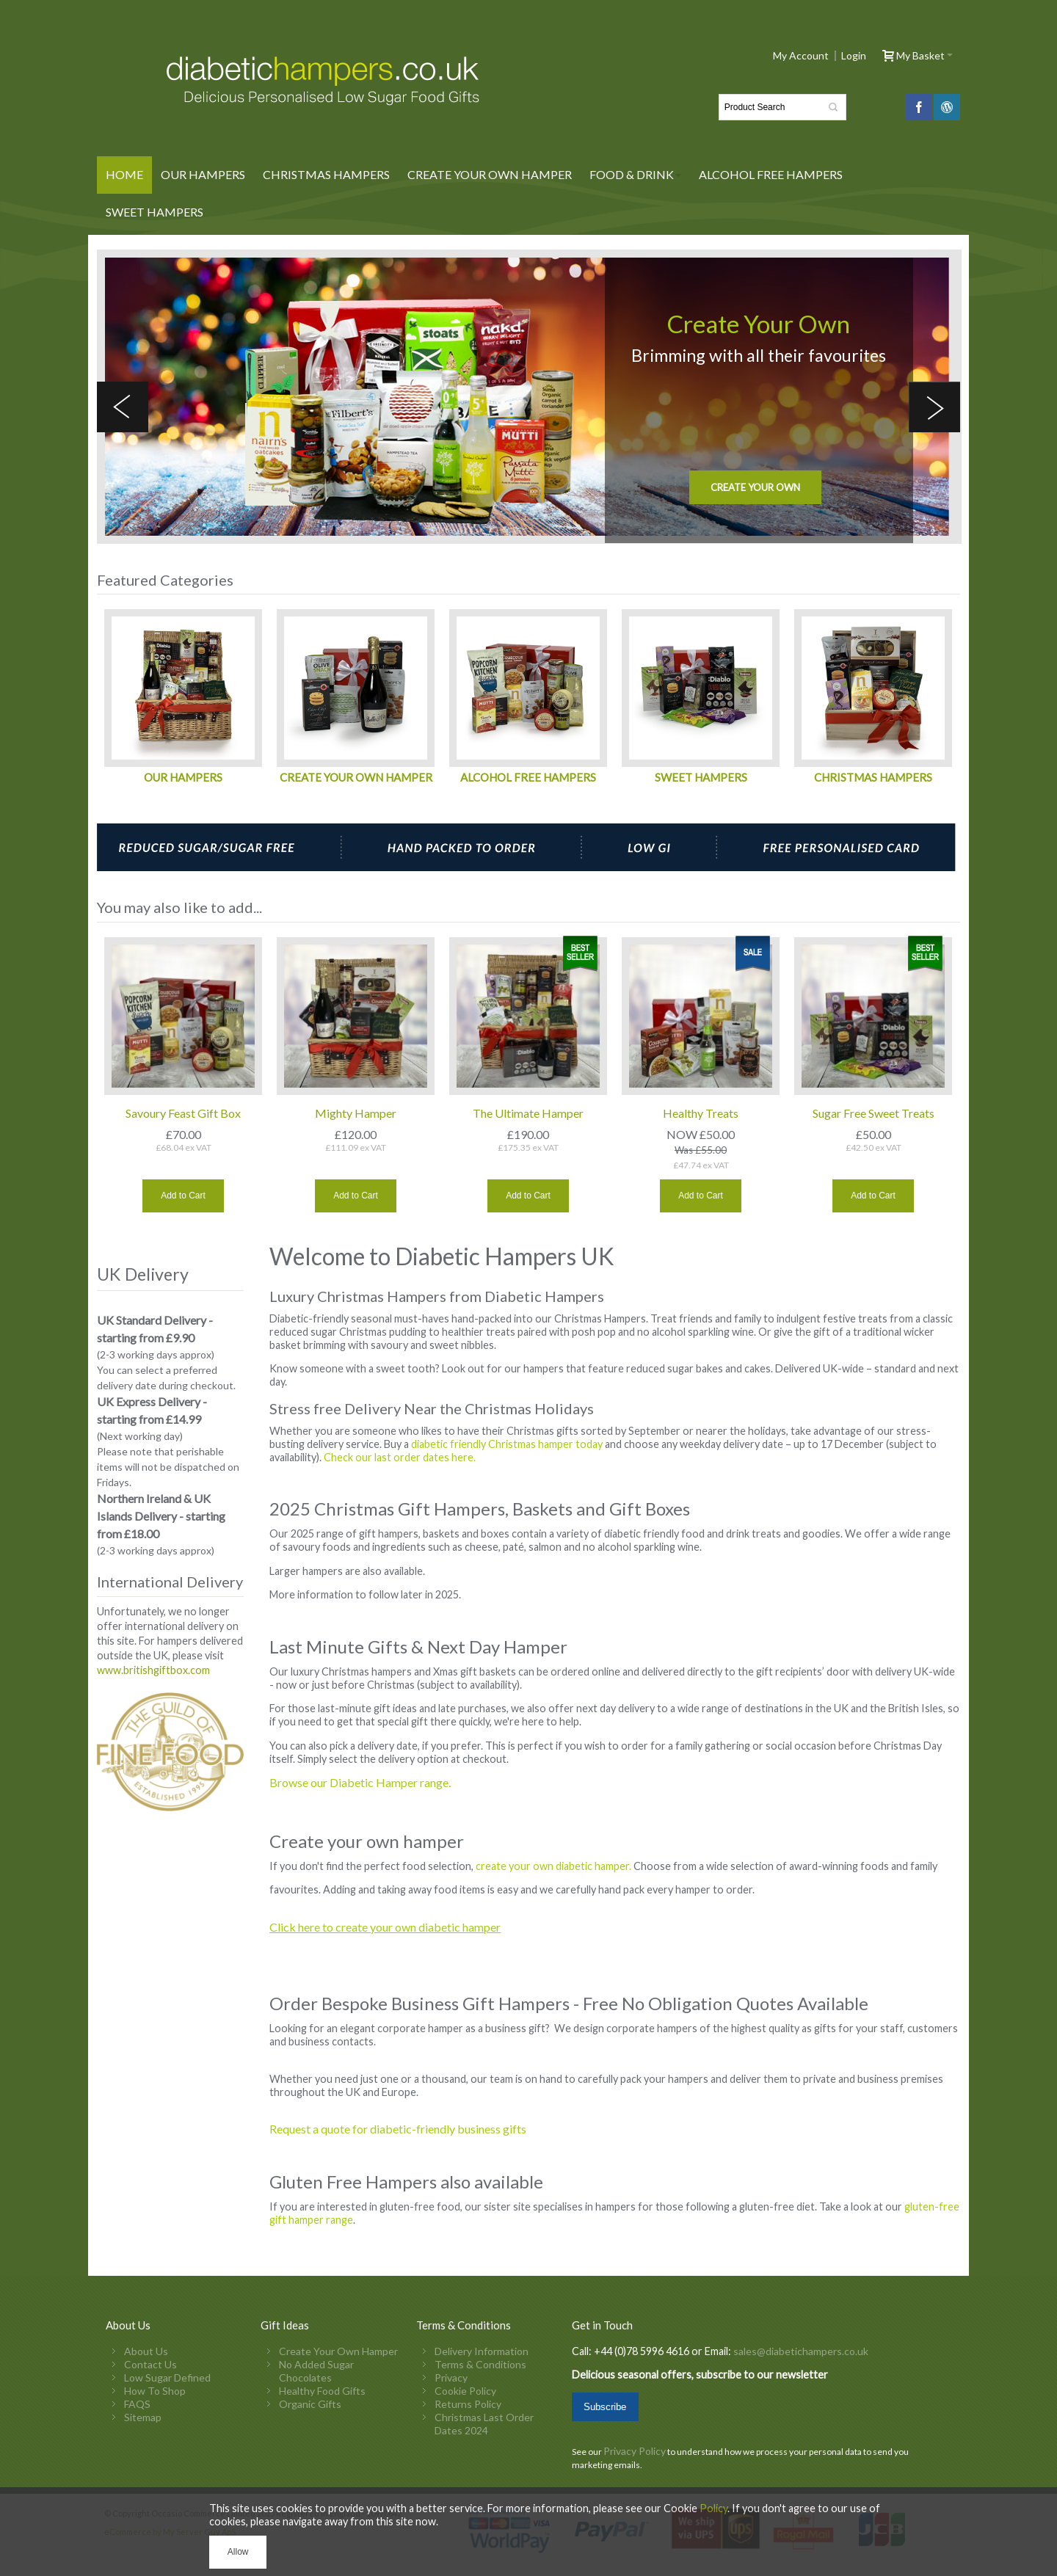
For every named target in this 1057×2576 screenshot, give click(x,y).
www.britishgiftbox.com (153, 1670)
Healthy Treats (700, 1113)
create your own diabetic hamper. (553, 1866)
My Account (801, 56)
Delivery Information (481, 2351)
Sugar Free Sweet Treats (873, 1113)
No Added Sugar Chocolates (316, 2371)
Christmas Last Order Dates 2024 (484, 2424)
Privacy (451, 2377)
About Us (146, 2351)
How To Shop (155, 2390)
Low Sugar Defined (167, 2377)
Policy (713, 2508)
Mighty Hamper (355, 1113)
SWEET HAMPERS (701, 777)
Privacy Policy (634, 2451)
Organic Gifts (310, 2404)
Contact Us (150, 2364)
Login (853, 56)
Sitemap (142, 2417)
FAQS (137, 2404)
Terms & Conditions (480, 2364)
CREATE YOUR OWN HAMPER (356, 777)
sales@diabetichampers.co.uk (799, 2351)
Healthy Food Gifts (322, 2390)
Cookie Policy (465, 2390)
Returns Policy (468, 2404)
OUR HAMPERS (183, 777)
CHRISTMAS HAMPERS (873, 777)
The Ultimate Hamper (528, 1113)
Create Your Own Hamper (338, 2351)
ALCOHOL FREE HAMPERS (528, 777)
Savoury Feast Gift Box (183, 1113)
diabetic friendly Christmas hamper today (508, 1444)
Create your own (755, 487)
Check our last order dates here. (401, 1457)
